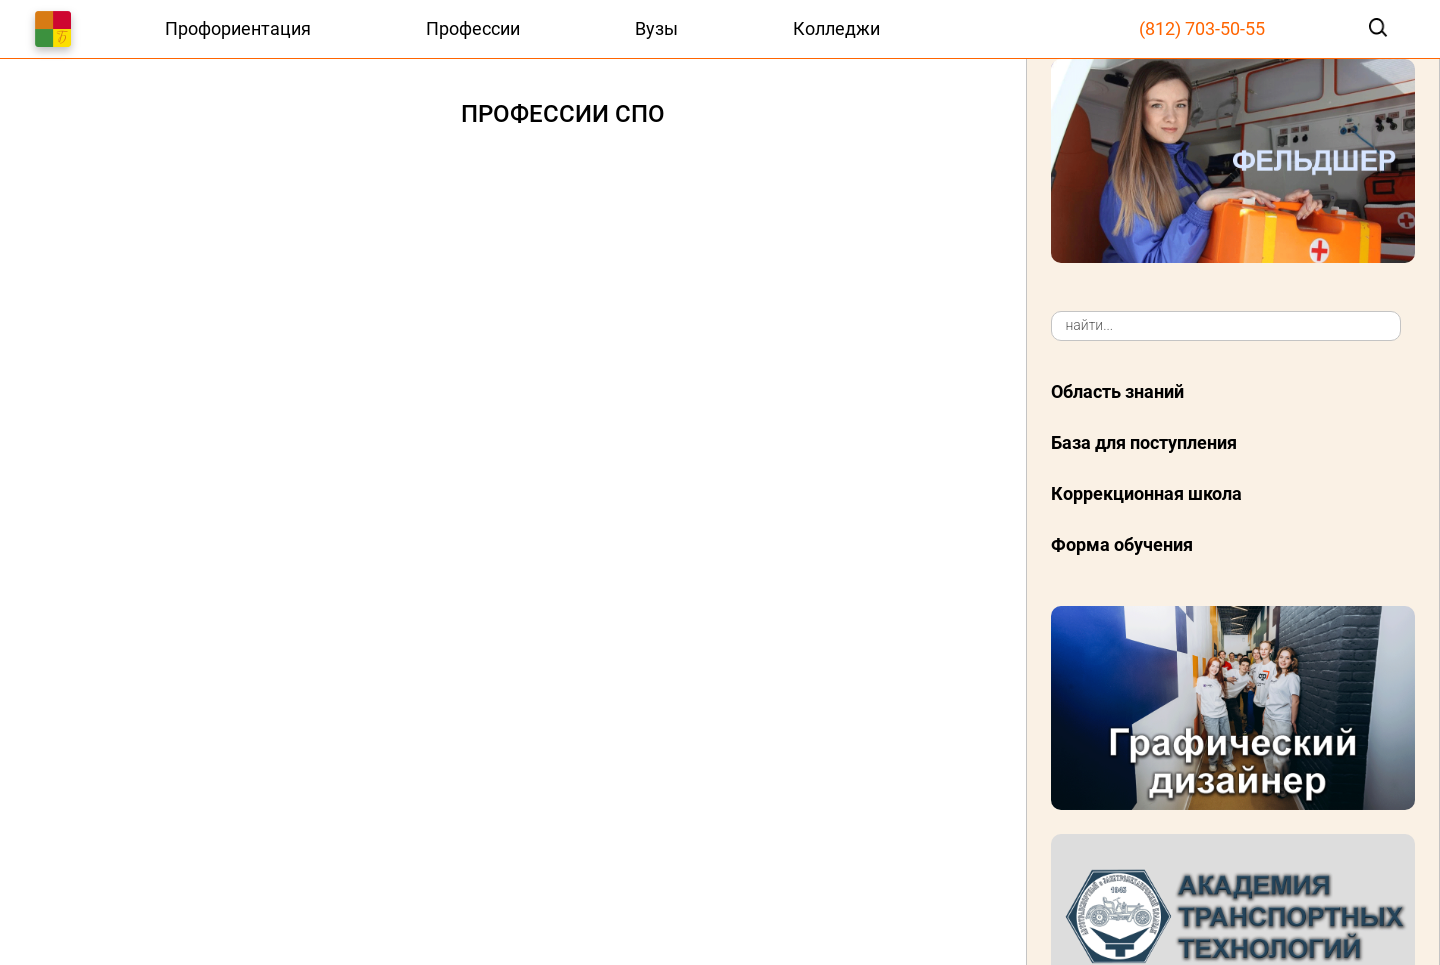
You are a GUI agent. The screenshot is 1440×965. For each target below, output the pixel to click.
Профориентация (238, 28)
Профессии (473, 28)
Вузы (656, 28)
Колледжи (836, 28)
